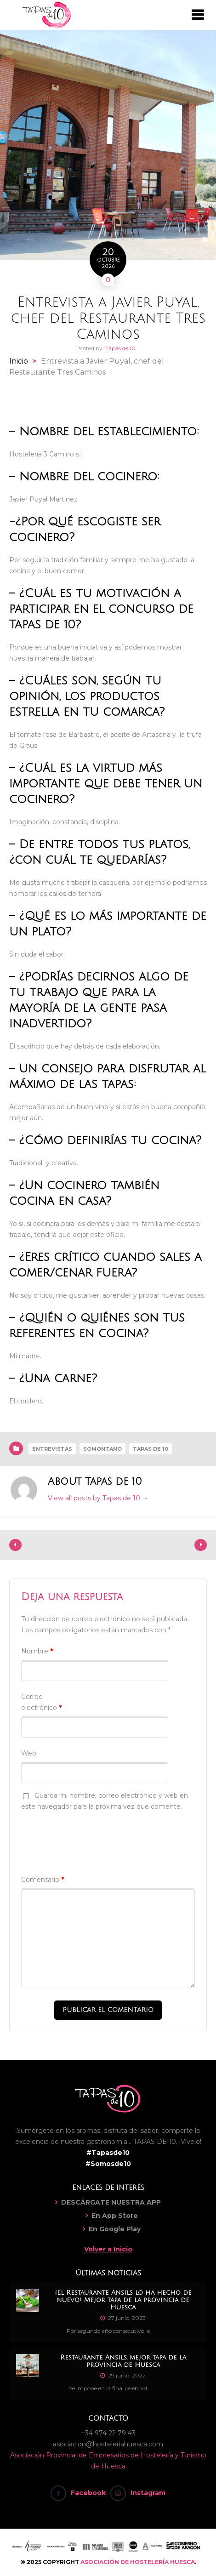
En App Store (114, 2215)
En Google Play (115, 2229)
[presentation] (91, 1838)
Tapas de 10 (120, 348)
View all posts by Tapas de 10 (98, 1498)
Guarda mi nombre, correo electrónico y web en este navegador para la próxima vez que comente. (104, 1801)
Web (28, 1753)
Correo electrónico (41, 1702)
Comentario (42, 1879)
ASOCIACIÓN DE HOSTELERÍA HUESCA (137, 2562)
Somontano (102, 1449)
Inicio (18, 361)
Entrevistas (52, 1449)
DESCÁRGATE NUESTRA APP (111, 2202)
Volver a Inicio (108, 2249)
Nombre (37, 1651)
